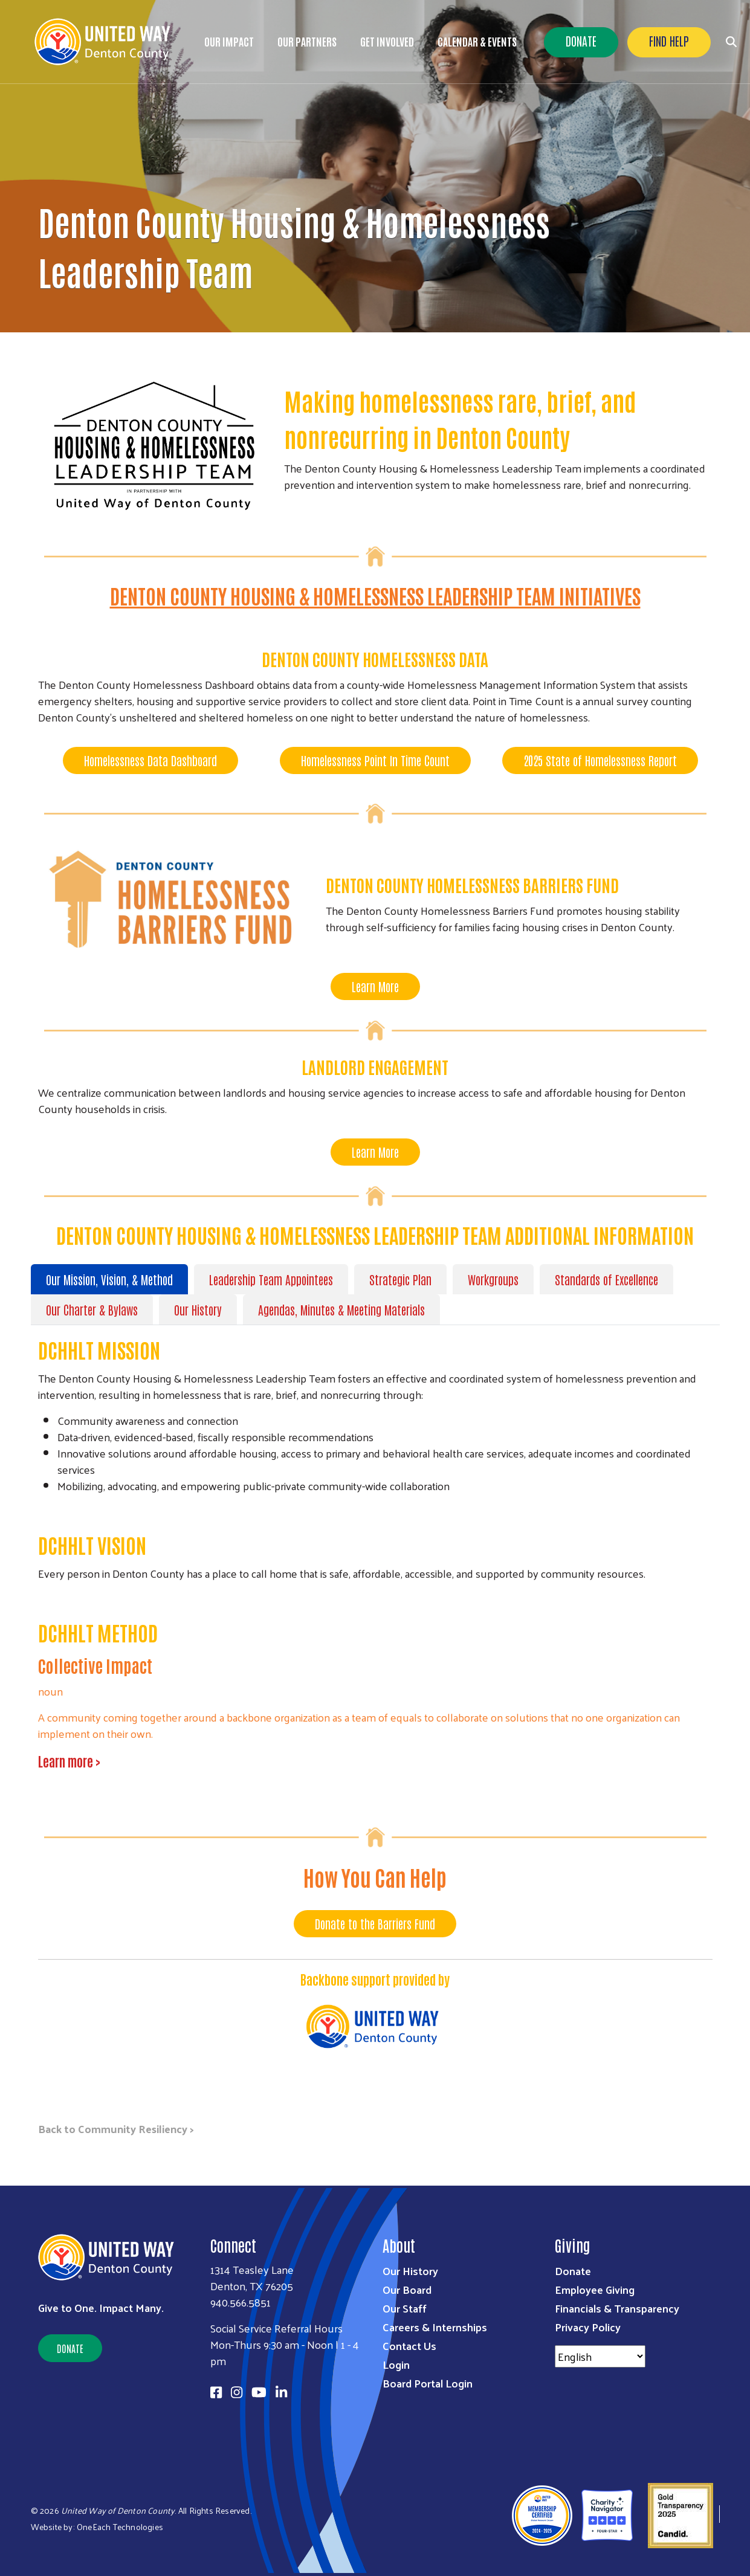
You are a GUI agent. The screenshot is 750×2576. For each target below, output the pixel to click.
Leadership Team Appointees (271, 1279)
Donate (581, 40)
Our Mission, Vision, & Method (109, 1279)
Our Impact (229, 41)
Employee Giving (595, 2289)
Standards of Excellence (606, 1279)
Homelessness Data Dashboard (150, 760)
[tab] (112, 1279)
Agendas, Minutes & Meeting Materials (341, 1309)
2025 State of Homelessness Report (600, 760)
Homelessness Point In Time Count (375, 760)
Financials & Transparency (617, 2308)
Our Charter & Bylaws (92, 1309)
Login (396, 2364)
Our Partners (307, 41)
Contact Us (409, 2345)
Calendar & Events (477, 41)
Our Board (407, 2289)
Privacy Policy (588, 2326)
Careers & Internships (435, 2326)
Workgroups (493, 1279)
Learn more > (70, 1760)
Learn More (375, 986)
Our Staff (405, 2308)
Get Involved (387, 41)
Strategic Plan (400, 1279)
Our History (198, 1309)
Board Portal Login (428, 2383)
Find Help (669, 40)
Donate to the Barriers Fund (375, 1923)
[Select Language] (600, 2356)
